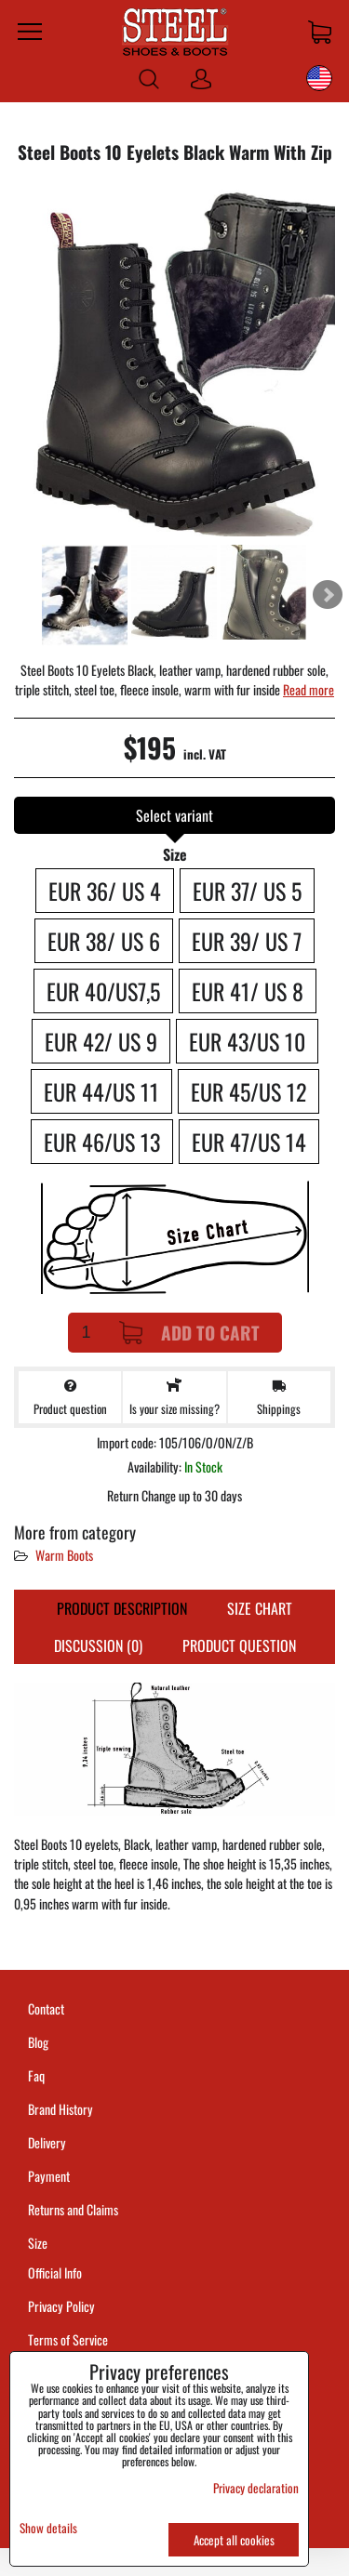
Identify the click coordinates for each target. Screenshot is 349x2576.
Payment (49, 2176)
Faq (36, 2075)
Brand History (60, 2109)
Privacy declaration (256, 2487)
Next (327, 595)
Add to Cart (189, 1332)
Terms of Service (68, 2339)
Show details (48, 2528)
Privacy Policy (61, 2306)
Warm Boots (64, 1555)
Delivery (47, 2142)
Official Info (55, 2272)
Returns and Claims (73, 2209)
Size (39, 2242)
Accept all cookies (234, 2539)
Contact (46, 2008)
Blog (38, 2042)
